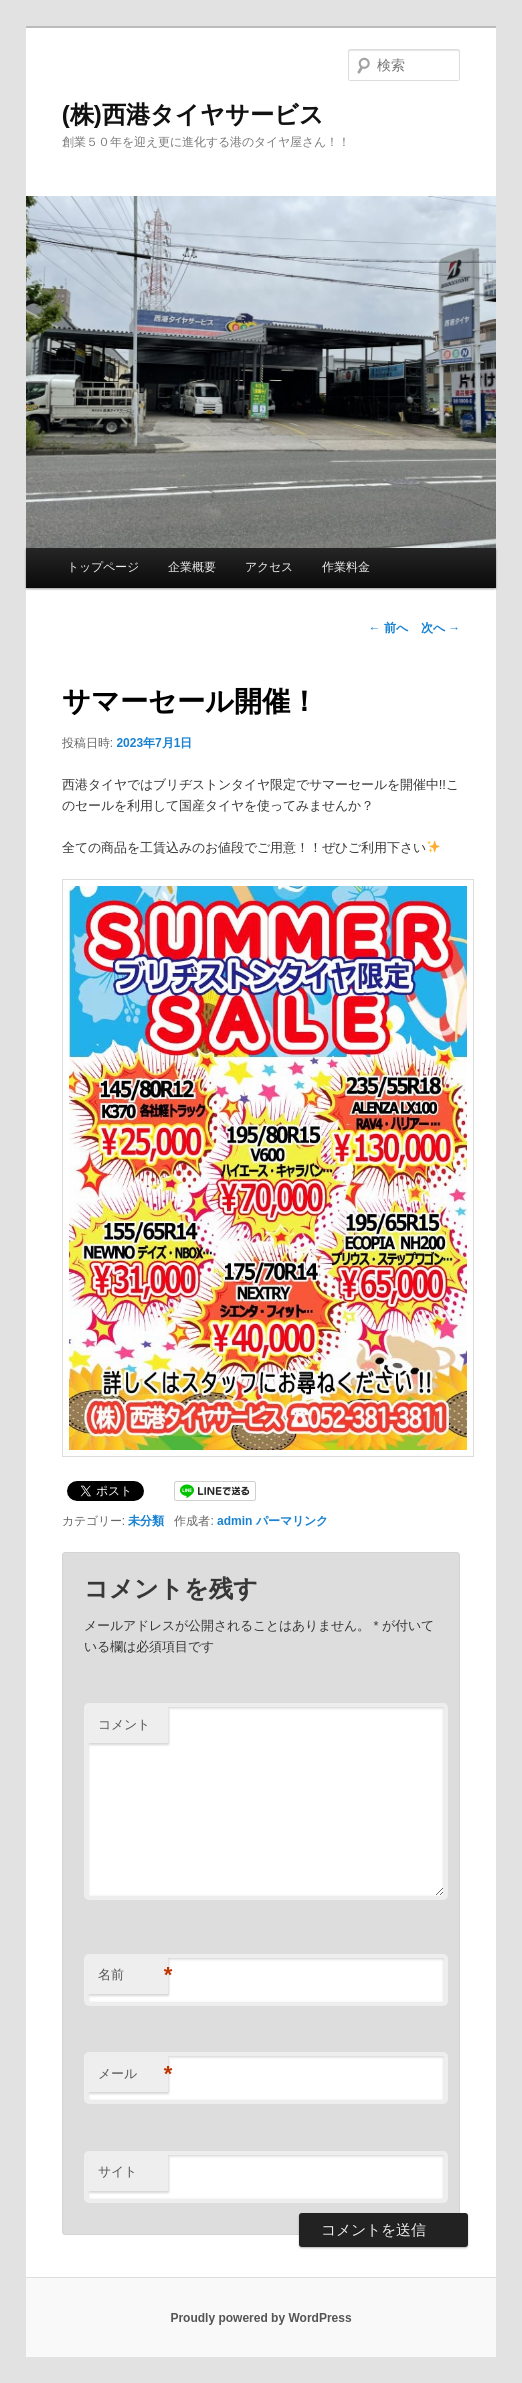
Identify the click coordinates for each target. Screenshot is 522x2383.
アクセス (269, 567)
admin (234, 1521)
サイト (117, 2171)
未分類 (146, 1521)
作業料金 (346, 567)
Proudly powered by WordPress (260, 2318)
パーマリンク (292, 1521)
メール (133, 2074)
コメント (124, 1724)
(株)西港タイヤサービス (193, 114)
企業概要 (192, 567)
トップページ (103, 567)
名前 (133, 1975)
